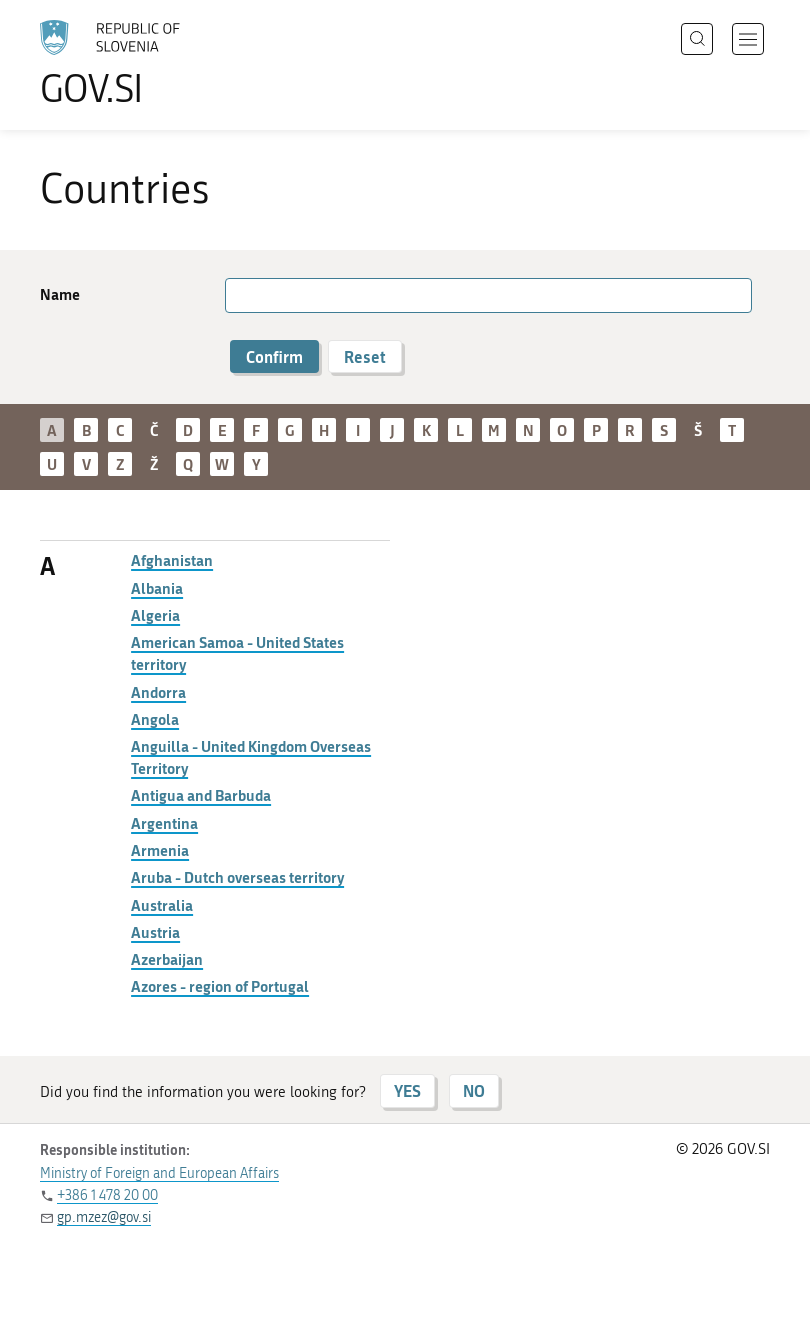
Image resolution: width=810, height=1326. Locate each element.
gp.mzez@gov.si (104, 1217)
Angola (155, 719)
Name (60, 294)
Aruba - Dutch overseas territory (237, 877)
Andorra (158, 692)
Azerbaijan (167, 959)
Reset (365, 356)
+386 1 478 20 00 (107, 1195)
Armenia (160, 850)
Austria (155, 932)
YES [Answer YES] (407, 1090)
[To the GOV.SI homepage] (140, 63)
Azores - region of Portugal (220, 986)
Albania (157, 588)
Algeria (155, 615)
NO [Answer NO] (474, 1090)
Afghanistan (172, 560)
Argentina (164, 823)
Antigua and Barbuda (201, 795)
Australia (162, 905)
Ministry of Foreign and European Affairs (159, 1173)
